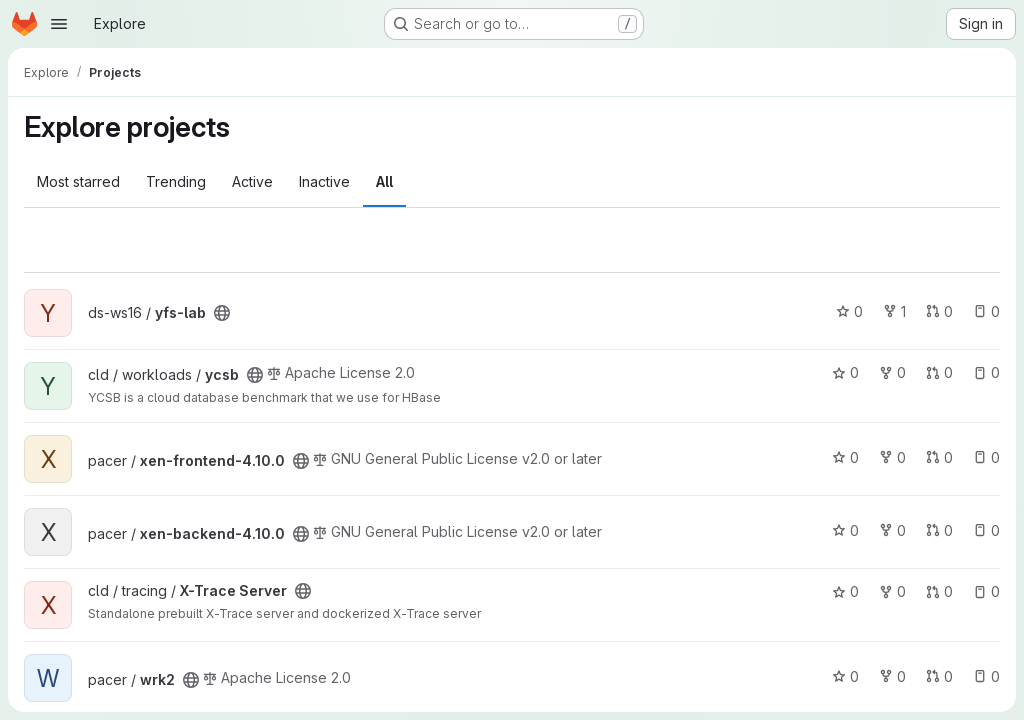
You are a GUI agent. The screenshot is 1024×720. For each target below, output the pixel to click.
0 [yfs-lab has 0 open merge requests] (939, 311)
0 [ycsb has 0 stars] (845, 372)
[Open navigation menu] (59, 24)
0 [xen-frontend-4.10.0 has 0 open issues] (986, 457)
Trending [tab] (176, 181)
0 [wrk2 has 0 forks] (892, 676)
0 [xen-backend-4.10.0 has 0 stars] (845, 530)
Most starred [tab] (78, 181)
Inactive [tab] (324, 181)
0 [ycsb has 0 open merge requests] (939, 372)
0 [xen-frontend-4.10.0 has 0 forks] (892, 457)
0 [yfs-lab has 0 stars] (849, 311)
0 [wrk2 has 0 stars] (845, 676)
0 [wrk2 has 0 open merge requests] (939, 676)
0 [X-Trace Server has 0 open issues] (986, 591)
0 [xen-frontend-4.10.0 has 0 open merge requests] (939, 457)
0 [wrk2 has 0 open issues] (986, 676)
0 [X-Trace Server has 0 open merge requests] (939, 591)
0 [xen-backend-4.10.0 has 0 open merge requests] (939, 530)
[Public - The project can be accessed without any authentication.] (222, 313)
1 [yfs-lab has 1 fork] (894, 311)
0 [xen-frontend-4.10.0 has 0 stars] (845, 457)
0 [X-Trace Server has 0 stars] (845, 591)
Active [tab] (252, 181)
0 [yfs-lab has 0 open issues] (986, 311)
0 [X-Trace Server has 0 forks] (892, 591)
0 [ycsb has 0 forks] (892, 372)
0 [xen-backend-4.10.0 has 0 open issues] (986, 530)
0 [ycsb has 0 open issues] (986, 372)
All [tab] (384, 181)
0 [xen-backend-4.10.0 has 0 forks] (892, 530)
